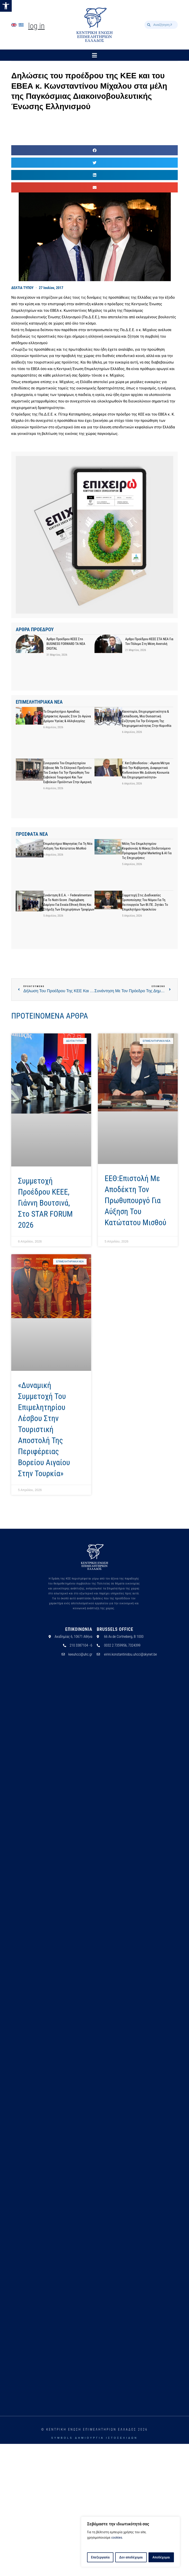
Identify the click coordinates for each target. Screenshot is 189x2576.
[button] (6, 6)
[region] (130, 2542)
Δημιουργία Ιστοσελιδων (106, 2437)
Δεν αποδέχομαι (131, 2557)
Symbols (63, 2437)
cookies (116, 2537)
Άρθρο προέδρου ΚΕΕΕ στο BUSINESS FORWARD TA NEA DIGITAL (66, 644)
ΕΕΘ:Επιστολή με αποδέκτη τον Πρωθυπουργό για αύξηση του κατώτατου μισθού (135, 1200)
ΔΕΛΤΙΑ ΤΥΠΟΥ (22, 288)
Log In (36, 26)
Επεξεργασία (100, 2557)
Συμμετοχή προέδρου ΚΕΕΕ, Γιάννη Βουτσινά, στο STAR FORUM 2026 (45, 1203)
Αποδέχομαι (161, 2557)
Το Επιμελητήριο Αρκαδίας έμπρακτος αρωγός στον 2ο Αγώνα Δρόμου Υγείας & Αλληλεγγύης (67, 716)
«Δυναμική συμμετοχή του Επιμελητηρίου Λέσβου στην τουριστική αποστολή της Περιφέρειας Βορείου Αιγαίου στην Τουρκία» (44, 1429)
